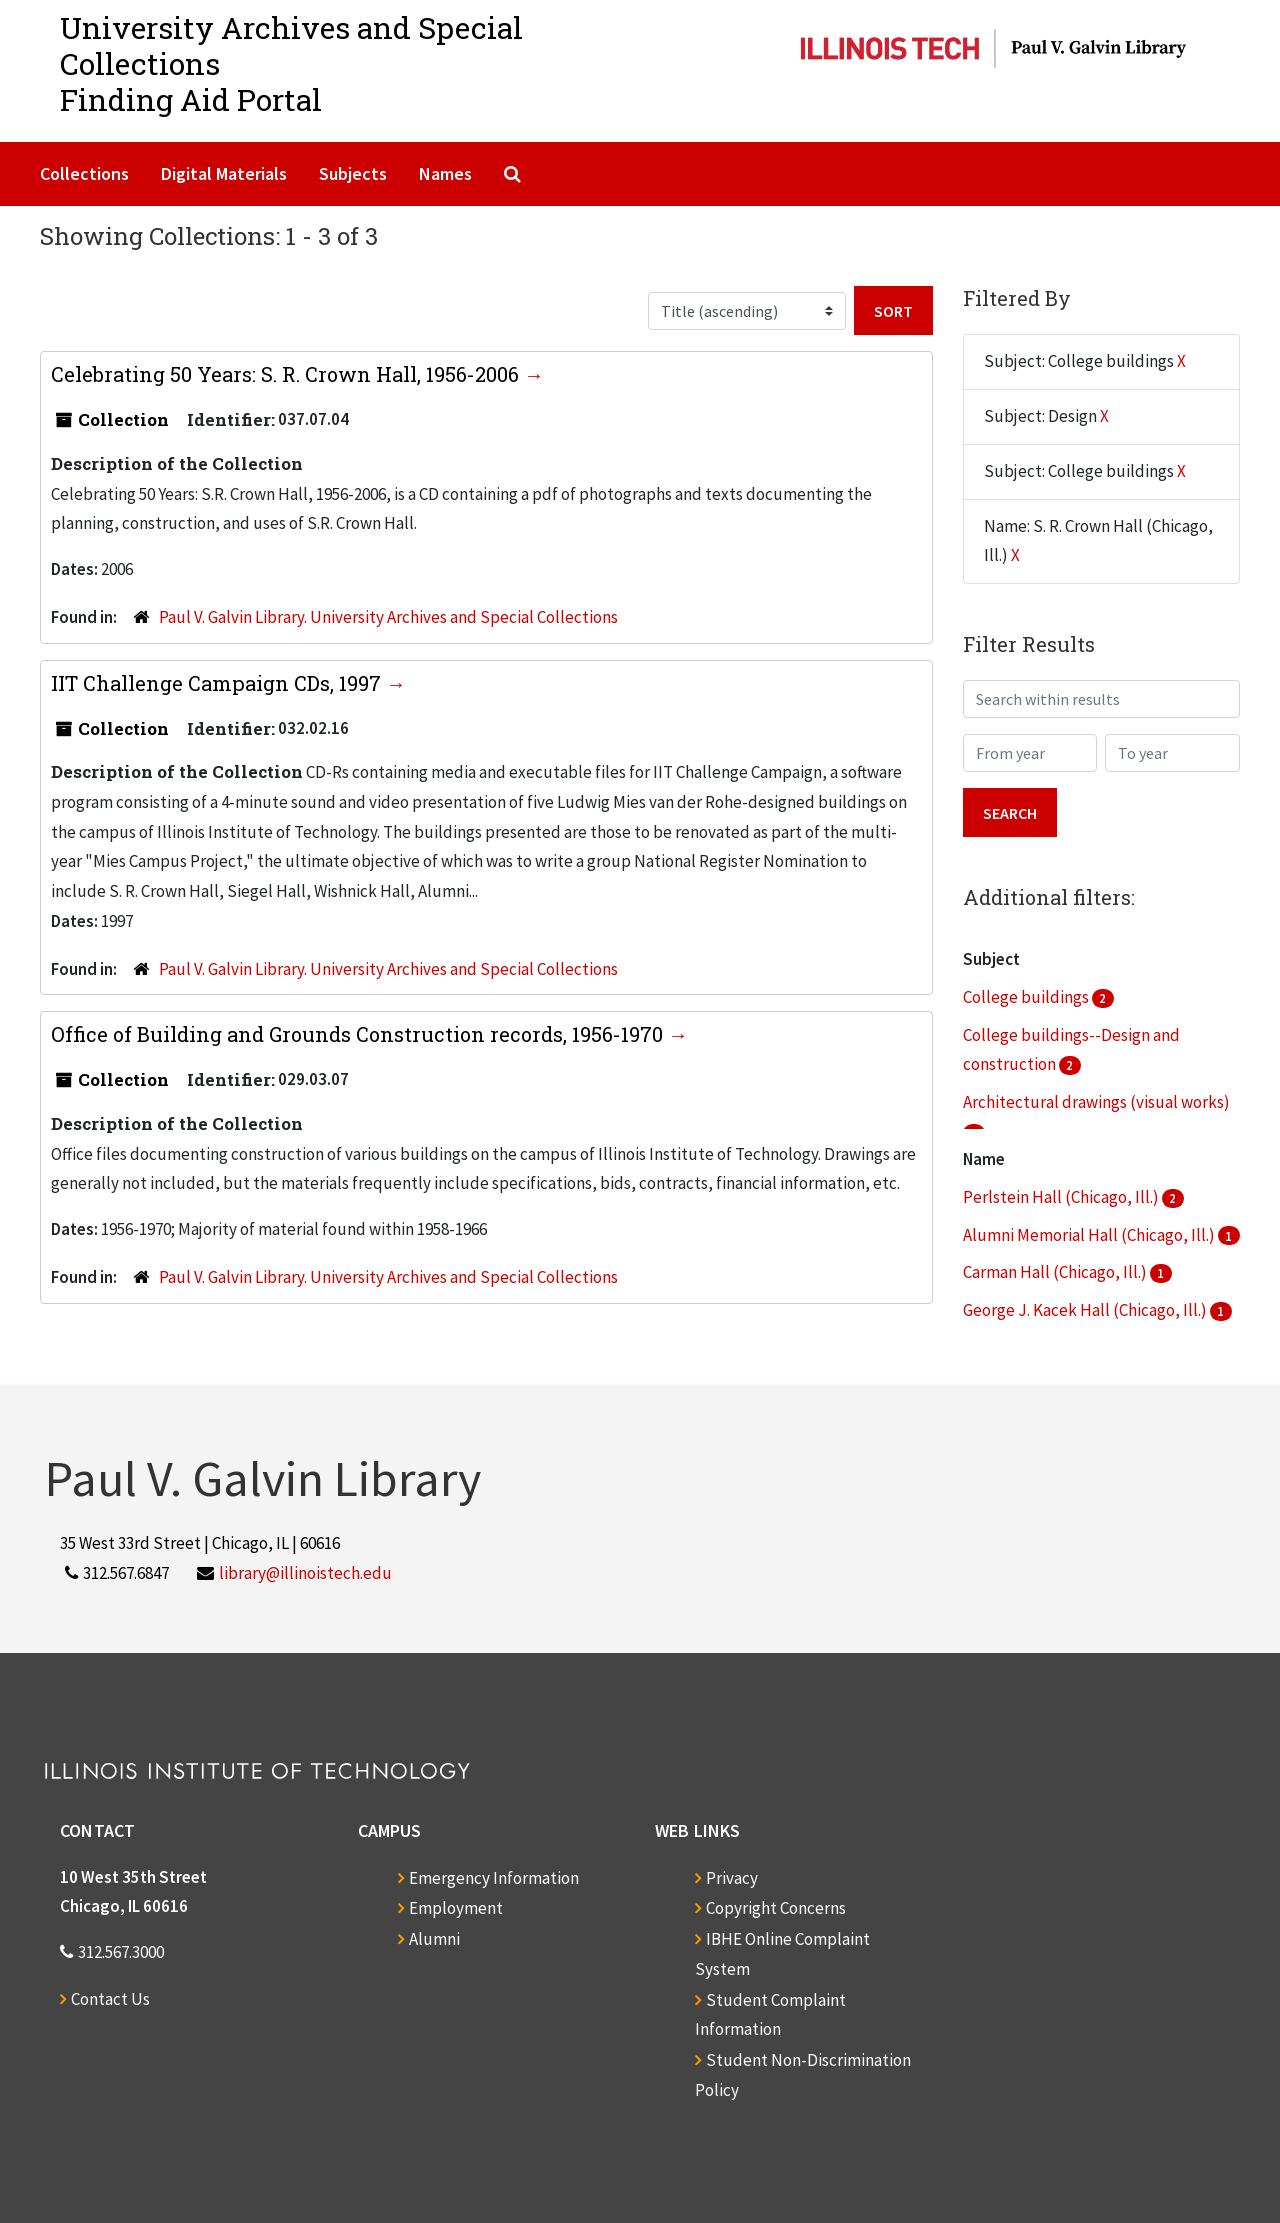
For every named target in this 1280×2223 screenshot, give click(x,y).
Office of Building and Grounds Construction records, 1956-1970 (359, 1034)
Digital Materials (224, 173)
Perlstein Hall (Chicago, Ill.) (1062, 1197)
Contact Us (110, 1999)
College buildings (1027, 997)
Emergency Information (494, 1878)
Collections (84, 173)
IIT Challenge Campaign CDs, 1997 (218, 683)
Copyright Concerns (776, 1908)
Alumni (434, 1939)
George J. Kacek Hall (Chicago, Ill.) (1086, 1310)
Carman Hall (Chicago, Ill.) (1056, 1272)
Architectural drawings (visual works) (1096, 1102)
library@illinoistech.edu (305, 1573)
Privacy (732, 1878)
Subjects (353, 173)
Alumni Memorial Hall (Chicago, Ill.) (1090, 1235)
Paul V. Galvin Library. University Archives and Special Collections (388, 617)
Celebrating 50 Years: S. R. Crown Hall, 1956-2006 (287, 374)
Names (445, 173)
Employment (456, 1908)
